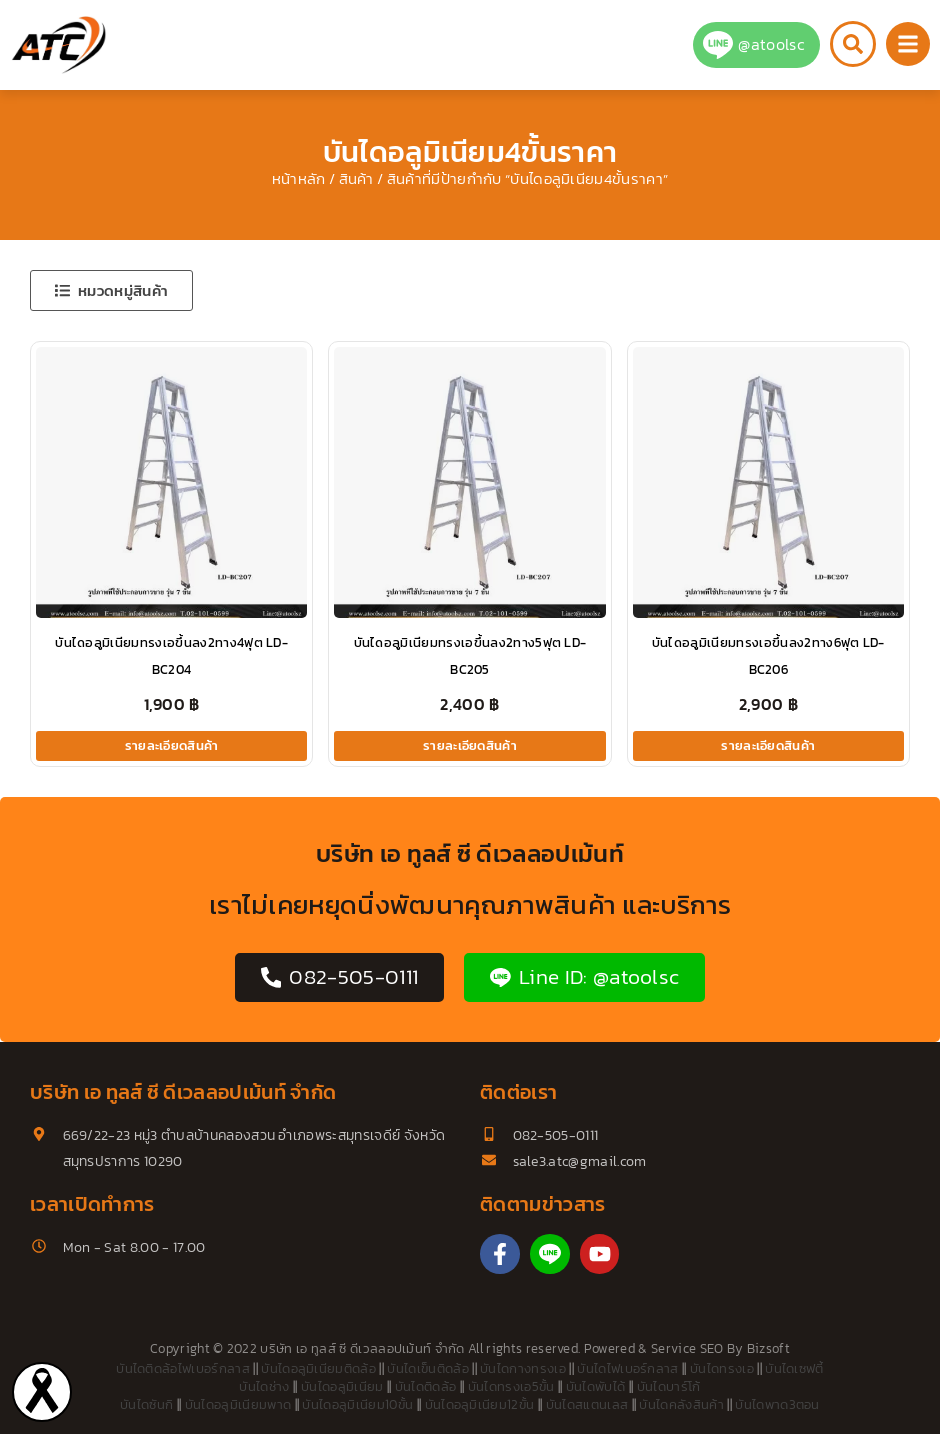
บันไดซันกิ (146, 1404)
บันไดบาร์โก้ (669, 1386)
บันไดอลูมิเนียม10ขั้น (357, 1404)
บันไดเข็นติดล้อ (428, 1368)
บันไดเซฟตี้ (794, 1368)
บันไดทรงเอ (722, 1368)
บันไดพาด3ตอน (777, 1404)
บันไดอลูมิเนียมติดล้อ (318, 1368)
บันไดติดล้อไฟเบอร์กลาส (183, 1368)
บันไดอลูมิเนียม (342, 1386)
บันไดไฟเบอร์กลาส (627, 1368)
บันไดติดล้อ (426, 1386)
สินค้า (356, 179)
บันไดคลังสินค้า (681, 1404)
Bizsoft (768, 1348)
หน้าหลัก (299, 179)
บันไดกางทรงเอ (523, 1368)
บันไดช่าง (264, 1386)
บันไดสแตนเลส (587, 1404)
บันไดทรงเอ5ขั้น (511, 1386)
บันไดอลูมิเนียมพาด (238, 1404)
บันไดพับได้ (596, 1386)
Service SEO (687, 1348)
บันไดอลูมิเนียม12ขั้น (480, 1404)
